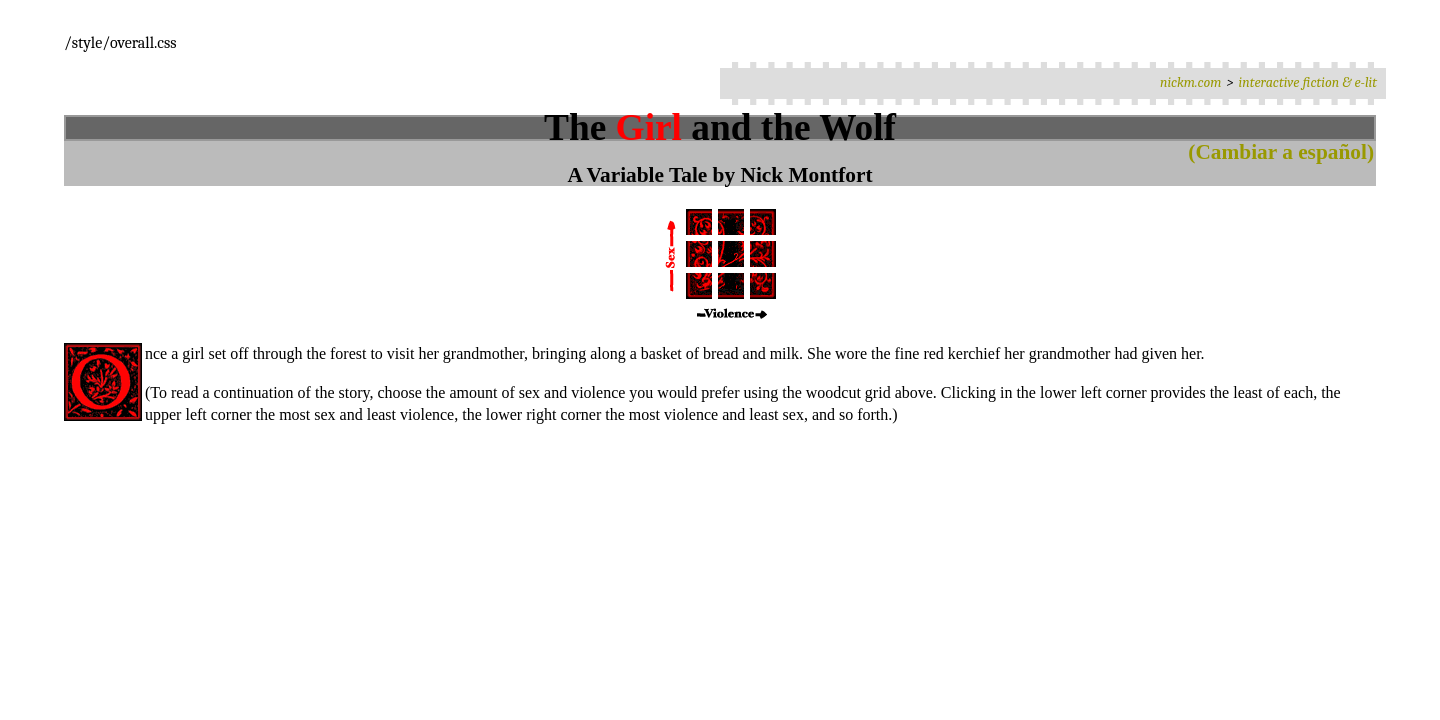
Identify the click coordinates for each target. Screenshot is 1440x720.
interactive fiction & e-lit (1308, 82)
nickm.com (1191, 82)
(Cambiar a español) (1281, 152)
